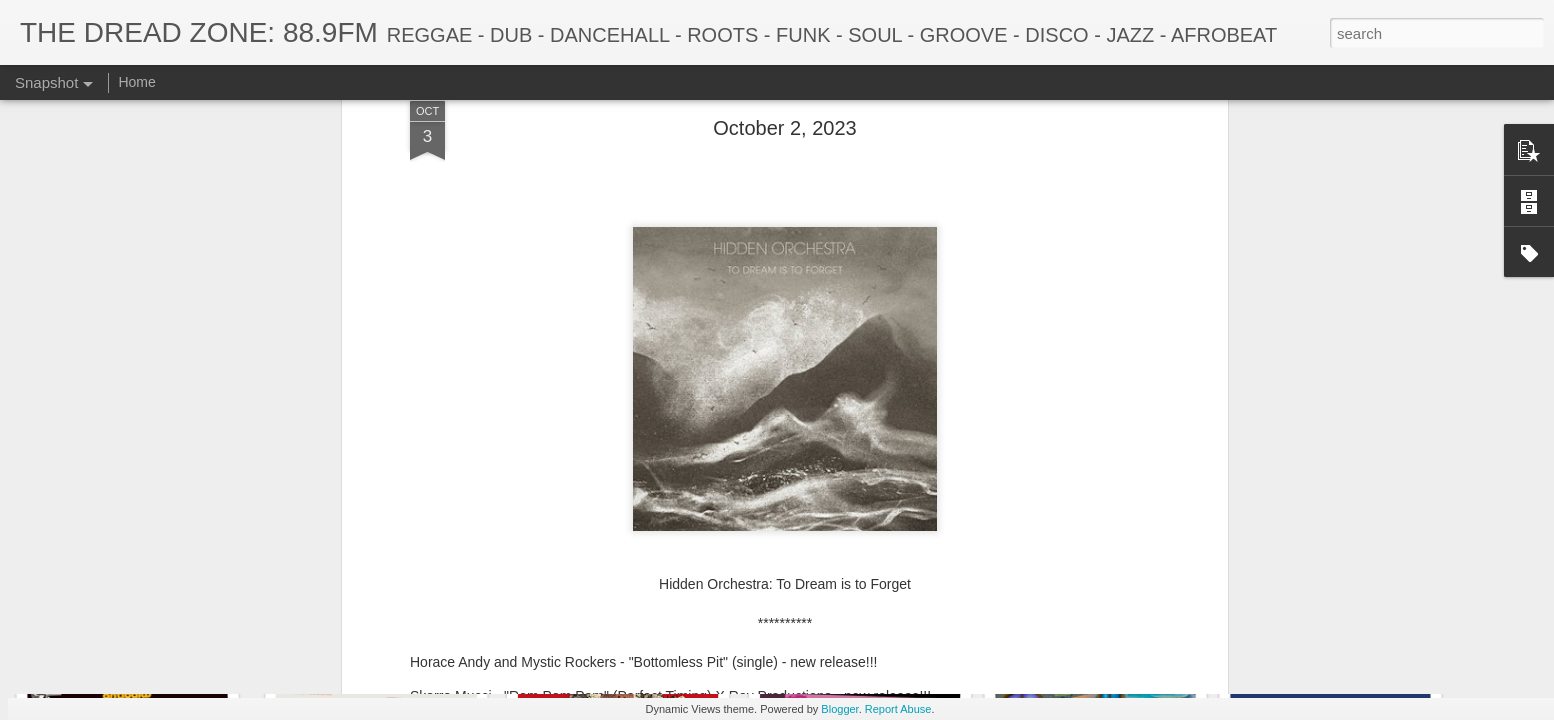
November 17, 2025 (1333, 616)
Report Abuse (898, 709)
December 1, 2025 (854, 627)
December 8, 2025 (616, 616)
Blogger (839, 709)
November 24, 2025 (1091, 618)
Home (136, 82)
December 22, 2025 (134, 627)
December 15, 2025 (369, 618)
